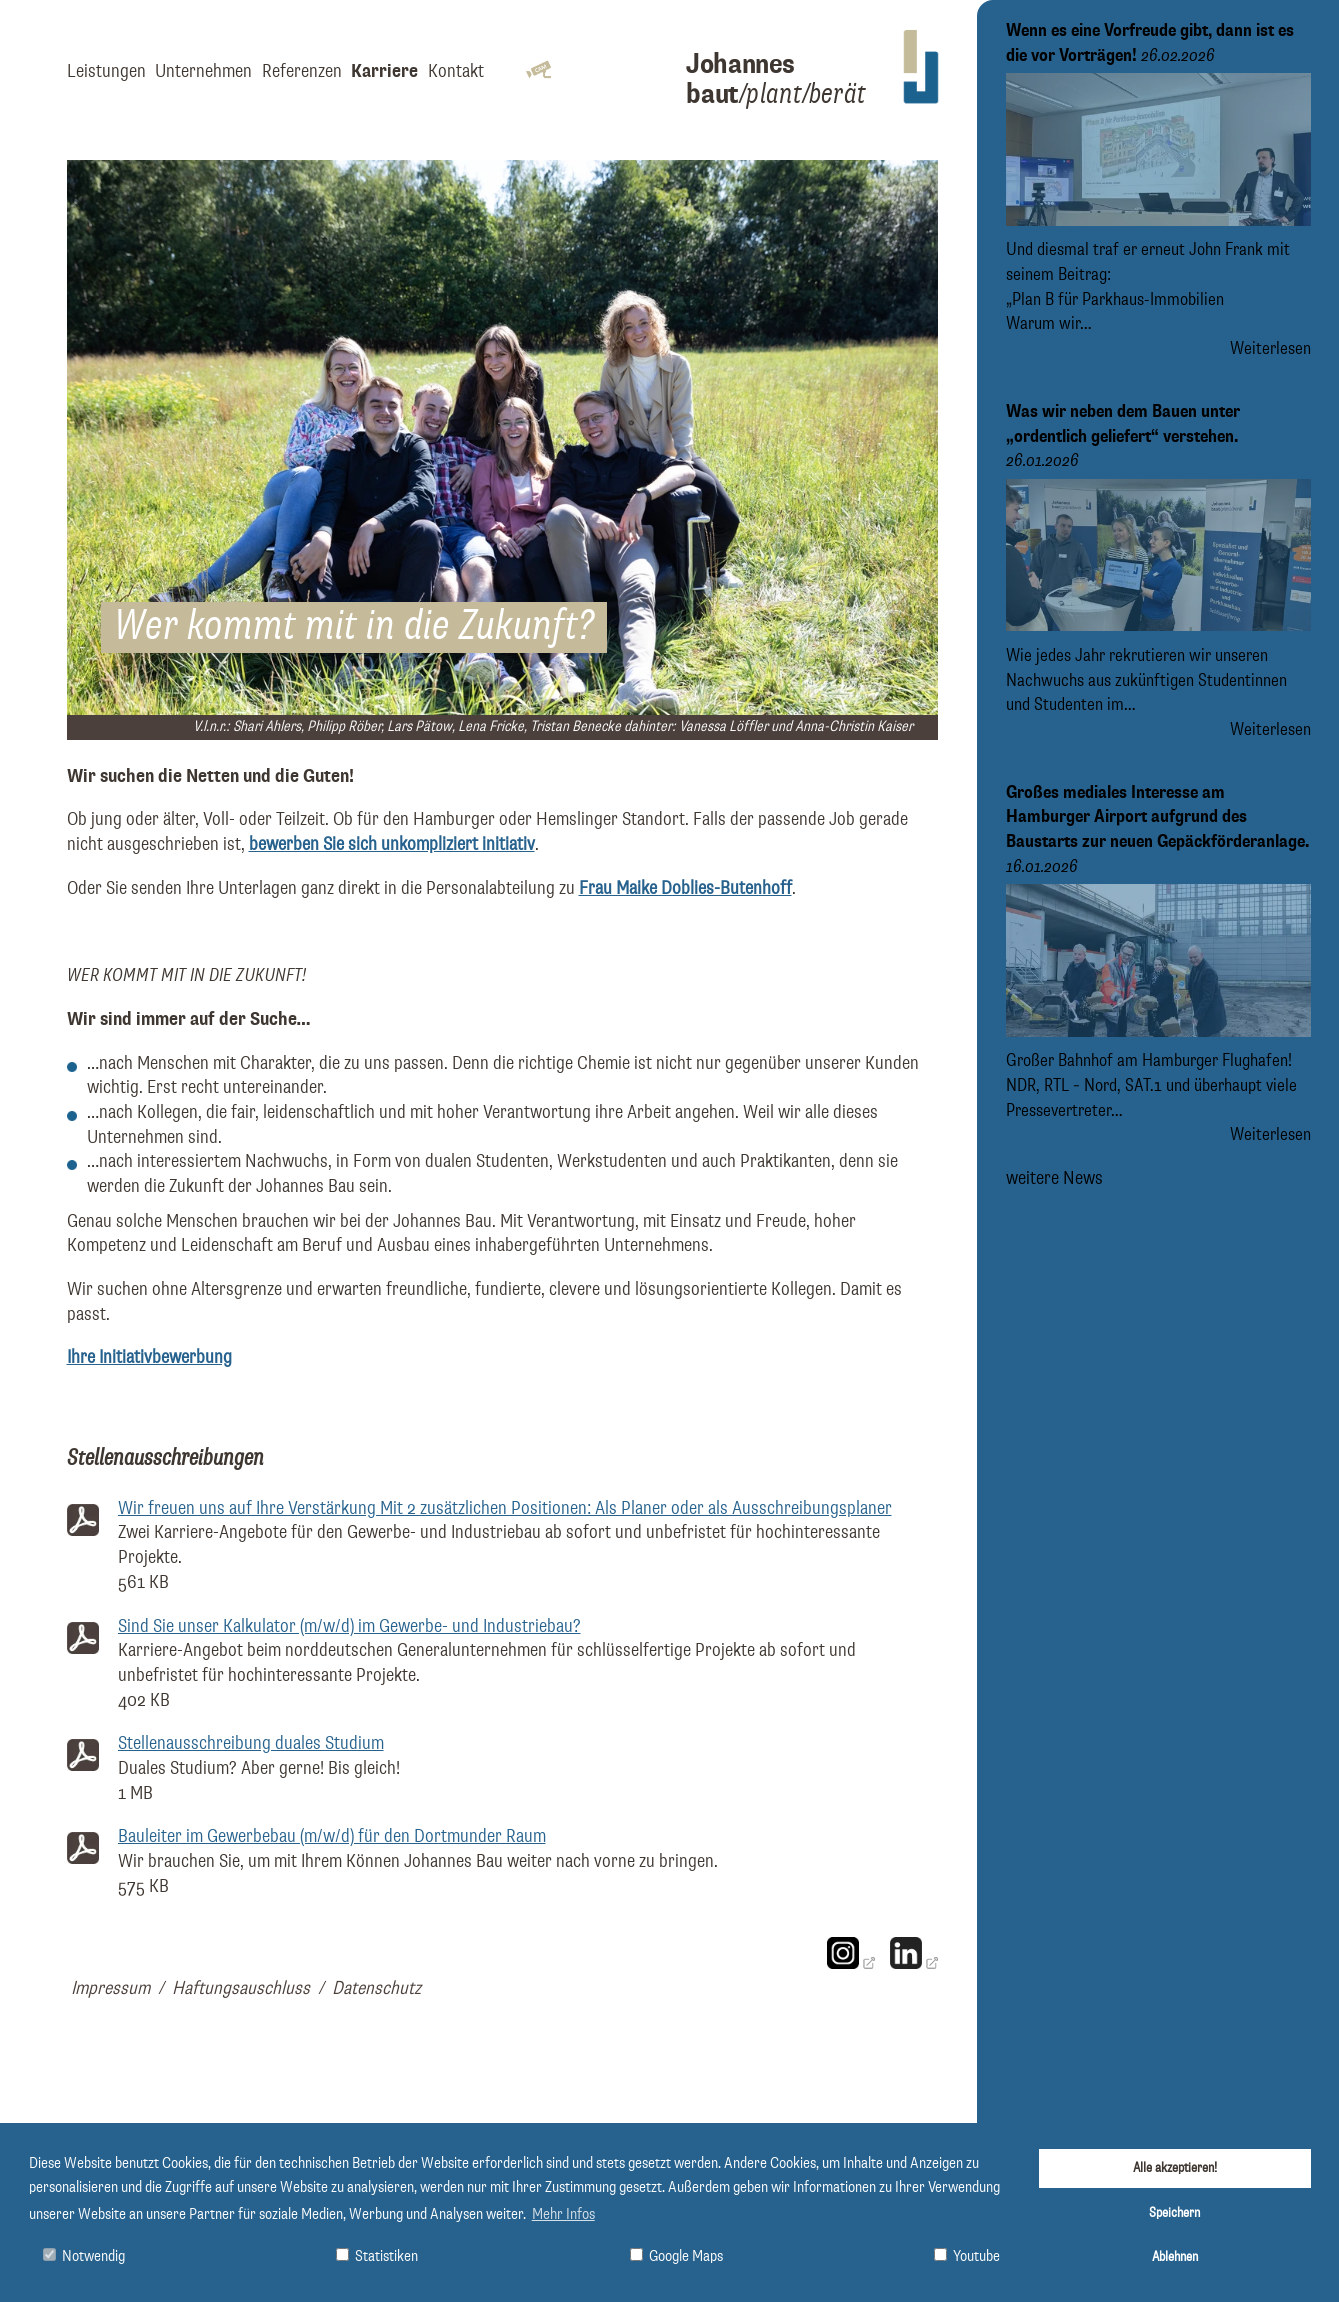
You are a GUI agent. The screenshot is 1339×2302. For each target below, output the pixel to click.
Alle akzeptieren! (1175, 2168)
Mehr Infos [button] (563, 2215)
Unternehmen (203, 71)
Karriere (384, 71)
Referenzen (302, 71)
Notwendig (84, 2256)
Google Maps (676, 2256)
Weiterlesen (1270, 349)
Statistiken (377, 2256)
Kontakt (456, 71)
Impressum (110, 1988)
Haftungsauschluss (241, 1988)
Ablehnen (1175, 2257)
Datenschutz (376, 1988)
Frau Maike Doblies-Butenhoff (685, 888)
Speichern (1174, 2213)
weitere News (1054, 1178)
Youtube (967, 2256)
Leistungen (106, 71)
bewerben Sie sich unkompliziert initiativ (392, 844)
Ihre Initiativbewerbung (149, 1357)
